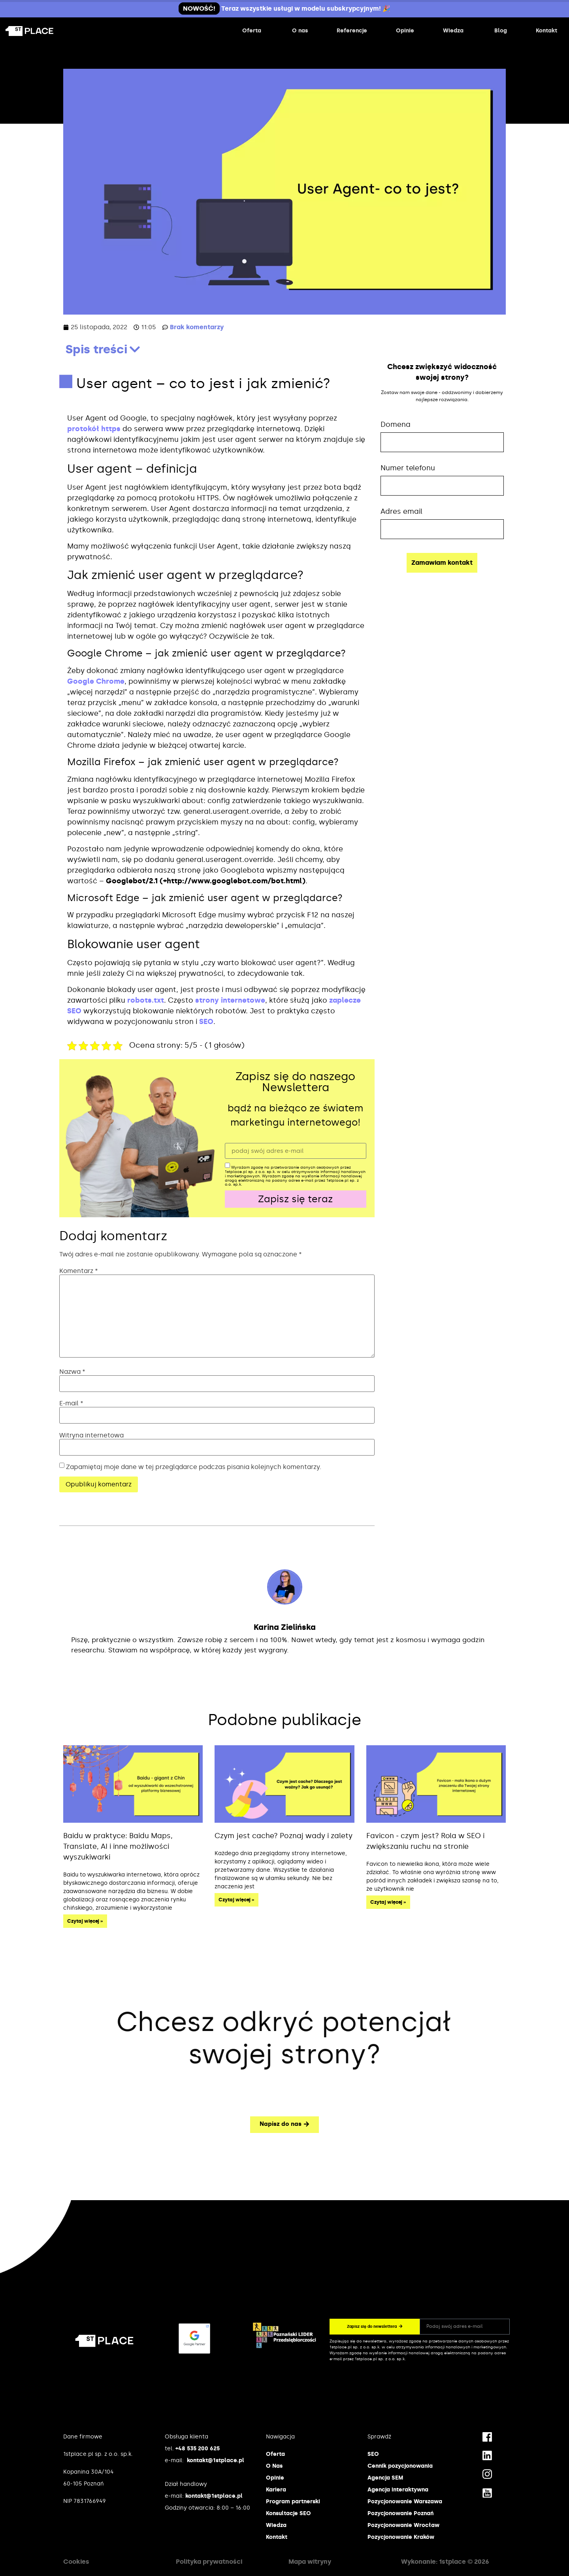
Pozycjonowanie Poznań (400, 2513)
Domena (396, 424)
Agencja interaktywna (397, 2489)
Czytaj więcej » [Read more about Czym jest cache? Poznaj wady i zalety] (236, 1900)
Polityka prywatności (209, 2561)
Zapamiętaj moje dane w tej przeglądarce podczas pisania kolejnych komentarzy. (193, 1467)
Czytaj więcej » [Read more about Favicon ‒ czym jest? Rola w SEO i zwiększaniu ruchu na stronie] (388, 1902)
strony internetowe (230, 1000)
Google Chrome (95, 681)
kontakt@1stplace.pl (215, 2460)
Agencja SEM (385, 2477)
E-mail (71, 1403)
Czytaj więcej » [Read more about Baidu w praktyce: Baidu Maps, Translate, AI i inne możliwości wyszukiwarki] (85, 1921)
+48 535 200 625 (197, 2448)
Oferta (275, 2454)
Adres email (401, 511)
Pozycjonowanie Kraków (400, 2537)
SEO (206, 1021)
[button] (135, 349)
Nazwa (72, 1372)
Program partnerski (293, 2501)
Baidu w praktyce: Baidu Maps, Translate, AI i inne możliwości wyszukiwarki (118, 1846)
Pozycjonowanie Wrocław (403, 2525)
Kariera (276, 2489)
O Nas (274, 2466)
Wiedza (276, 2525)
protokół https (94, 428)
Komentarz (78, 1271)
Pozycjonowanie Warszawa (404, 2501)
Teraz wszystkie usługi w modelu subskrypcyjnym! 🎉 (284, 8)
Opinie (275, 2477)
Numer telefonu (408, 468)
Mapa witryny (309, 2561)
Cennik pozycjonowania (400, 2466)
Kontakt (276, 2537)
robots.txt (145, 1000)
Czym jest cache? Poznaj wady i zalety (283, 1835)
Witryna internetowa (91, 1435)
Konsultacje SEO (288, 2513)
